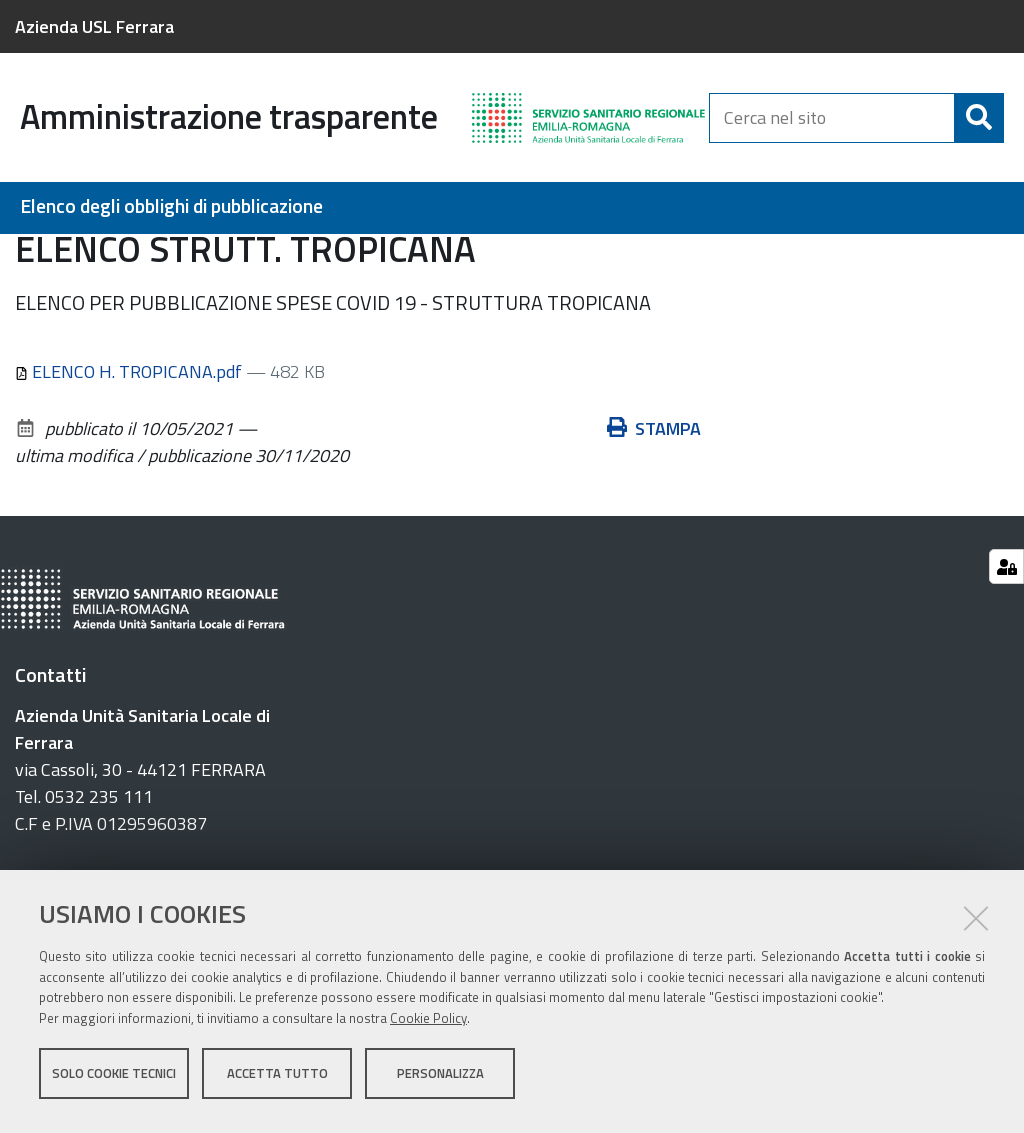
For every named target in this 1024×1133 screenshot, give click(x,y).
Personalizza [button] (440, 1081)
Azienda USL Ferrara (94, 26)
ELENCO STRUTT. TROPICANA (890, 256)
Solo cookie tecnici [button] (114, 1081)
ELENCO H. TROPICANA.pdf (130, 480)
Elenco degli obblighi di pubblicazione (171, 206)
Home (28, 256)
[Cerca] (979, 118)
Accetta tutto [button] (277, 1081)
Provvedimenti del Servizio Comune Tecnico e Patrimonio (555, 256)
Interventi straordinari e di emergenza (189, 256)
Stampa (654, 537)
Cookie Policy (428, 1026)
